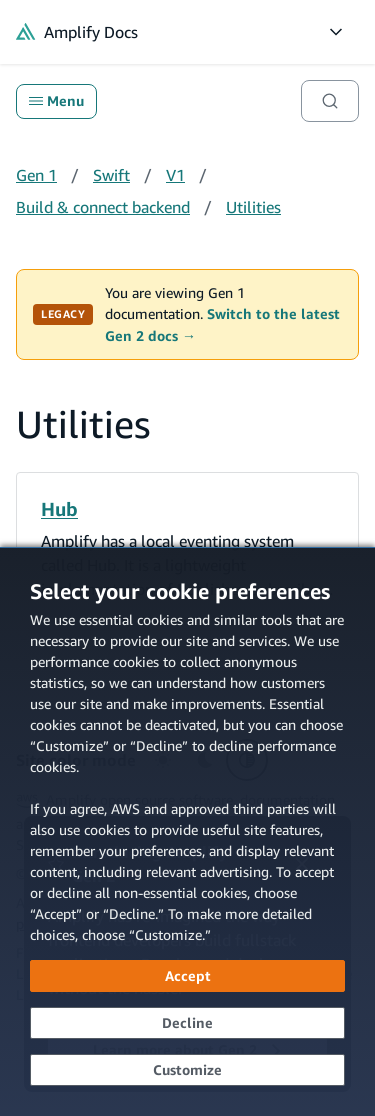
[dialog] (187, 831)
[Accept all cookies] (187, 976)
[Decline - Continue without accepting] (187, 1023)
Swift (111, 175)
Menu (56, 101)
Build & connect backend (103, 207)
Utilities (253, 207)
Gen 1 (36, 175)
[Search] (330, 101)
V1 (175, 175)
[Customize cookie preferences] (187, 1070)
